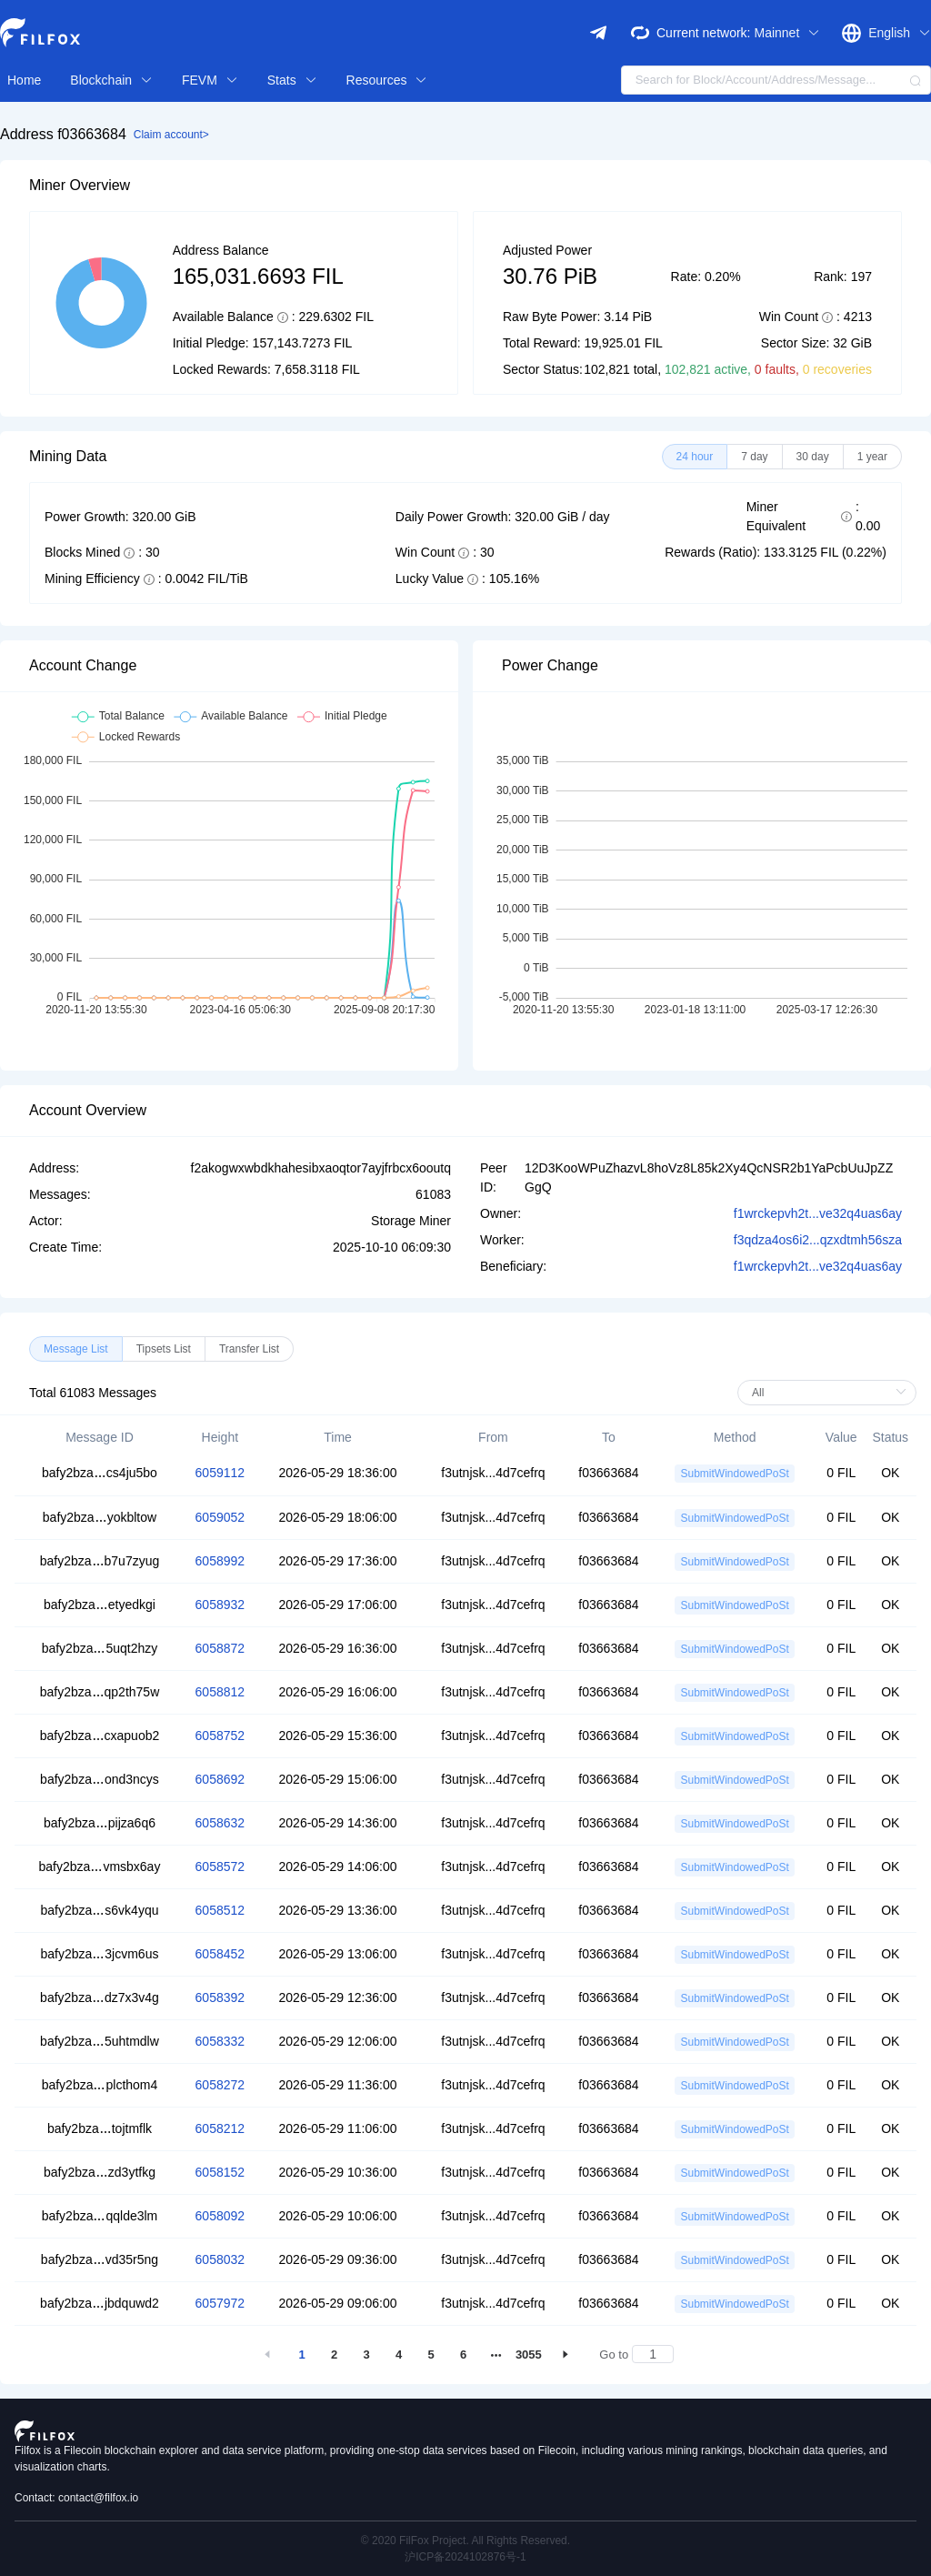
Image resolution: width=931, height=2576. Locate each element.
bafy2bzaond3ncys (99, 1779)
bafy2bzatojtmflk (99, 2128)
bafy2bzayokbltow (99, 1517)
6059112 (220, 1472)
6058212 (220, 2128)
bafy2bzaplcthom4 (100, 2085)
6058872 (220, 1648)
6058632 (220, 1823)
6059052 (220, 1517)
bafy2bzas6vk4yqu (99, 1910)
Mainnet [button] (787, 32)
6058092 (220, 2216)
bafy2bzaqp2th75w (100, 1692)
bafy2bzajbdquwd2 (99, 2303)
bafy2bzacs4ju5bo (99, 1472)
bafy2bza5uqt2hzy (100, 1648)
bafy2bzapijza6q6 (99, 1823)
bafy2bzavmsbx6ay (100, 1866)
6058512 (220, 1910)
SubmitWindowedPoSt (734, 1473)
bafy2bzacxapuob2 (100, 1735)
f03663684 (608, 1472)
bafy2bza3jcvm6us (99, 1954)
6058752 (220, 1735)
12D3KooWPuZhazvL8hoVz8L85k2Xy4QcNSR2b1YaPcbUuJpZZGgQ (709, 1177)
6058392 (220, 1997)
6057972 (220, 2303)
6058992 (220, 1561)
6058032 (220, 2259)
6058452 (220, 1954)
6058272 (220, 2085)
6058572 (220, 1866)
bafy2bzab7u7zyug (100, 1561)
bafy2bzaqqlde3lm (100, 2216)
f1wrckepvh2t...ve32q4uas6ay (818, 1213)
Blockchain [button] (111, 80)
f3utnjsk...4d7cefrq (493, 1472)
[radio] (695, 456)
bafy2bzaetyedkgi (99, 1604)
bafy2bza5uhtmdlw (99, 2041)
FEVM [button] (210, 80)
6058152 (220, 2172)
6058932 (220, 1604)
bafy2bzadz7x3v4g (99, 1997)
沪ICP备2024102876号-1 (465, 2557)
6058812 (220, 1692)
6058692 (220, 1779)
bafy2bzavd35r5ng (99, 2259)
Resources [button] (387, 80)
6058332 (220, 2041)
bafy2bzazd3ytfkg (99, 2172)
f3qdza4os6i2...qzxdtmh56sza (818, 1240)
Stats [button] (292, 80)
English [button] (899, 32)
